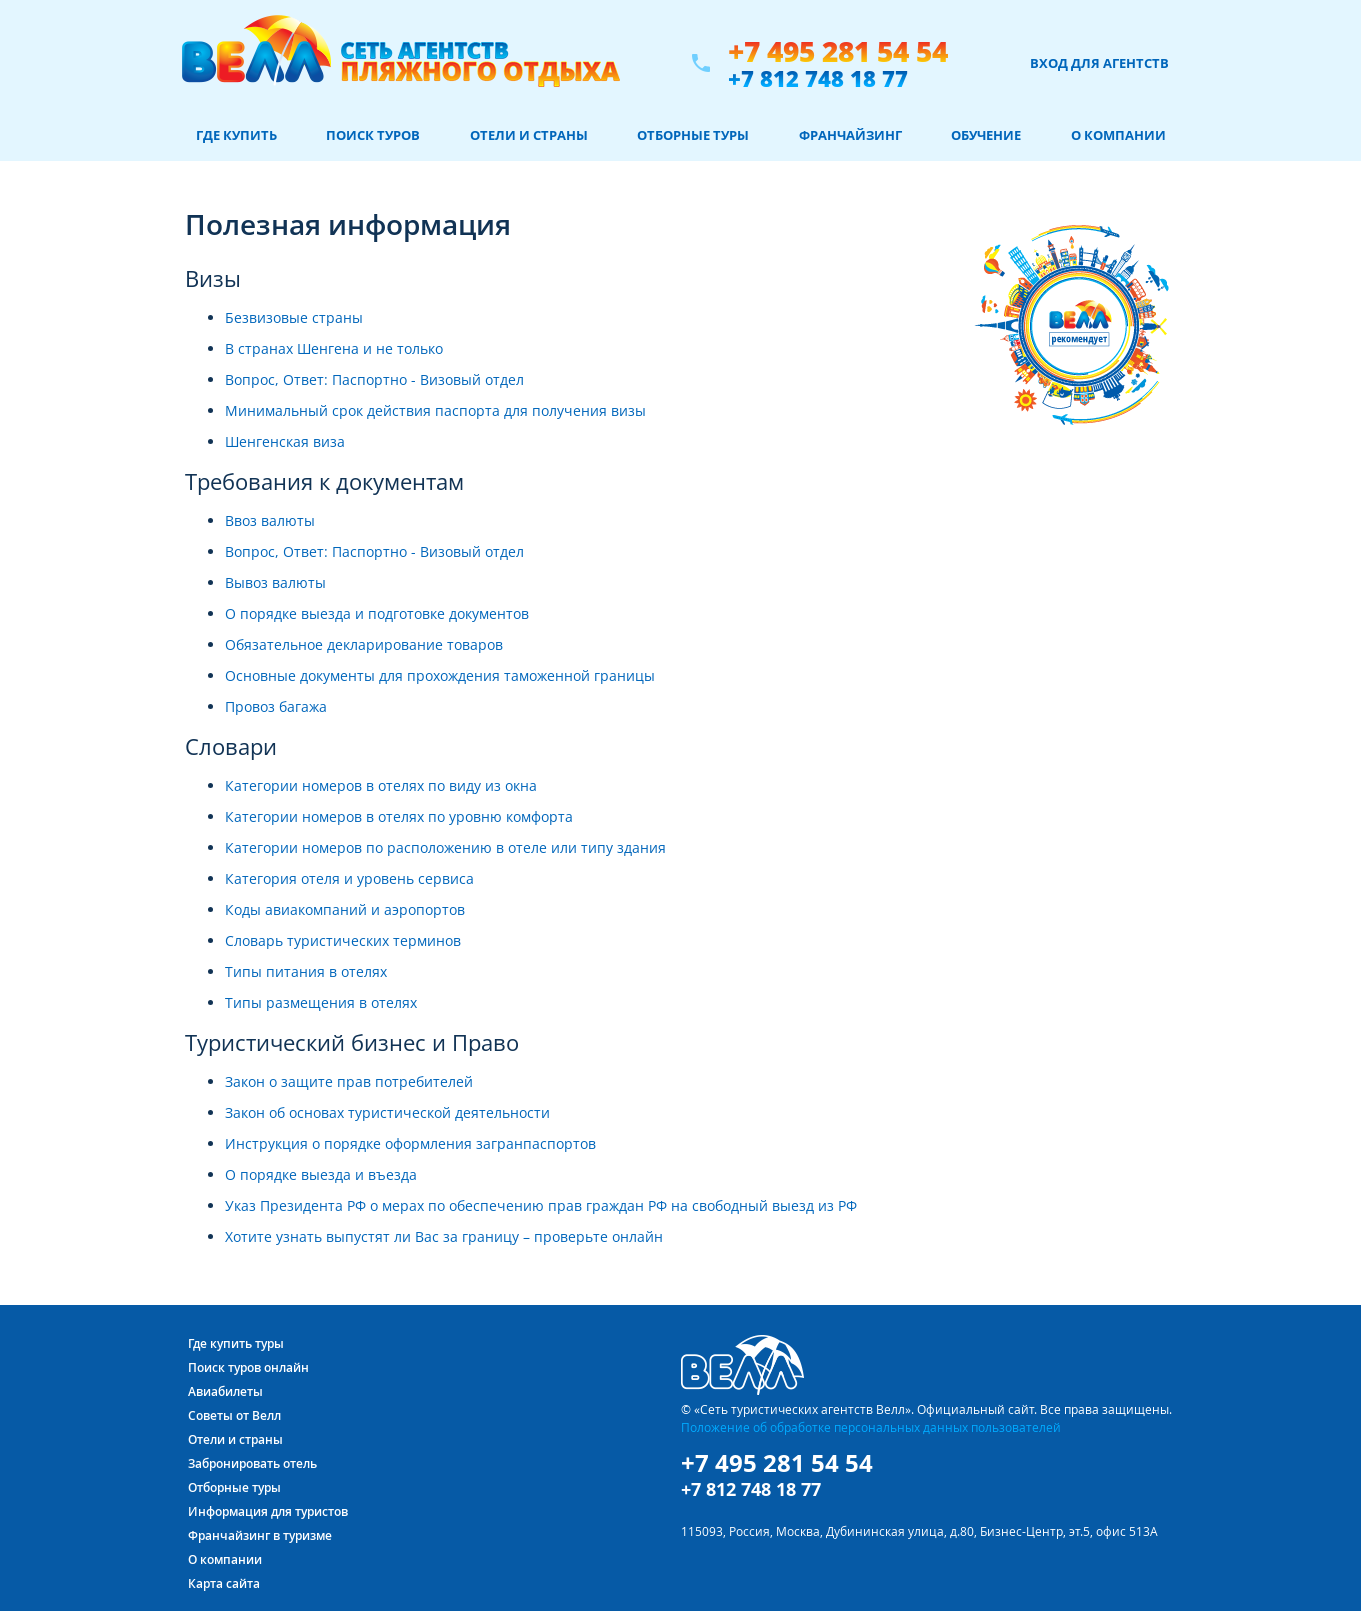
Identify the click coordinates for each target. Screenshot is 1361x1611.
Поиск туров (373, 135)
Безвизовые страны (294, 317)
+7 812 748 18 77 (818, 78)
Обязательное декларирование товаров (364, 644)
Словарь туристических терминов (343, 940)
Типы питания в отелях (306, 971)
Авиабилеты (225, 1391)
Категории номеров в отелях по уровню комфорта (399, 816)
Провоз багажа (276, 706)
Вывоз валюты (275, 582)
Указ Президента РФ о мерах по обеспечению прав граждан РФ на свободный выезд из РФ (541, 1205)
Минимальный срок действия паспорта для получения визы (435, 410)
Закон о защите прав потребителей (349, 1081)
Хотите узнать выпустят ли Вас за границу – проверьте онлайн (444, 1236)
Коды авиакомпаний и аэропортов (345, 909)
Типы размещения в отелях (321, 1002)
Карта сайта (224, 1583)
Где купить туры (236, 1343)
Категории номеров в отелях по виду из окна (381, 785)
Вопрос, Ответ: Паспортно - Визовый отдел (374, 379)
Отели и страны (529, 135)
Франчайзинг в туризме (260, 1535)
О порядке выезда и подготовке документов (377, 613)
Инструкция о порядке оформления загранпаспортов (410, 1143)
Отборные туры (693, 135)
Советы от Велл (234, 1415)
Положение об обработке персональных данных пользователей (871, 1427)
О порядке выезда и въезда (321, 1174)
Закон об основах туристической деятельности (387, 1112)
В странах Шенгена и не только (334, 348)
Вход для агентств (1099, 63)
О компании (1118, 135)
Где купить (236, 135)
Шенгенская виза (285, 441)
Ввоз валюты (270, 520)
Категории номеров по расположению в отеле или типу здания (445, 847)
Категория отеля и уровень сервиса (349, 878)
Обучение (986, 135)
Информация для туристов (268, 1511)
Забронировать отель (252, 1463)
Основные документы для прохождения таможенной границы (440, 675)
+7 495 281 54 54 (838, 51)
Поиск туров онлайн (248, 1367)
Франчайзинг (850, 135)
